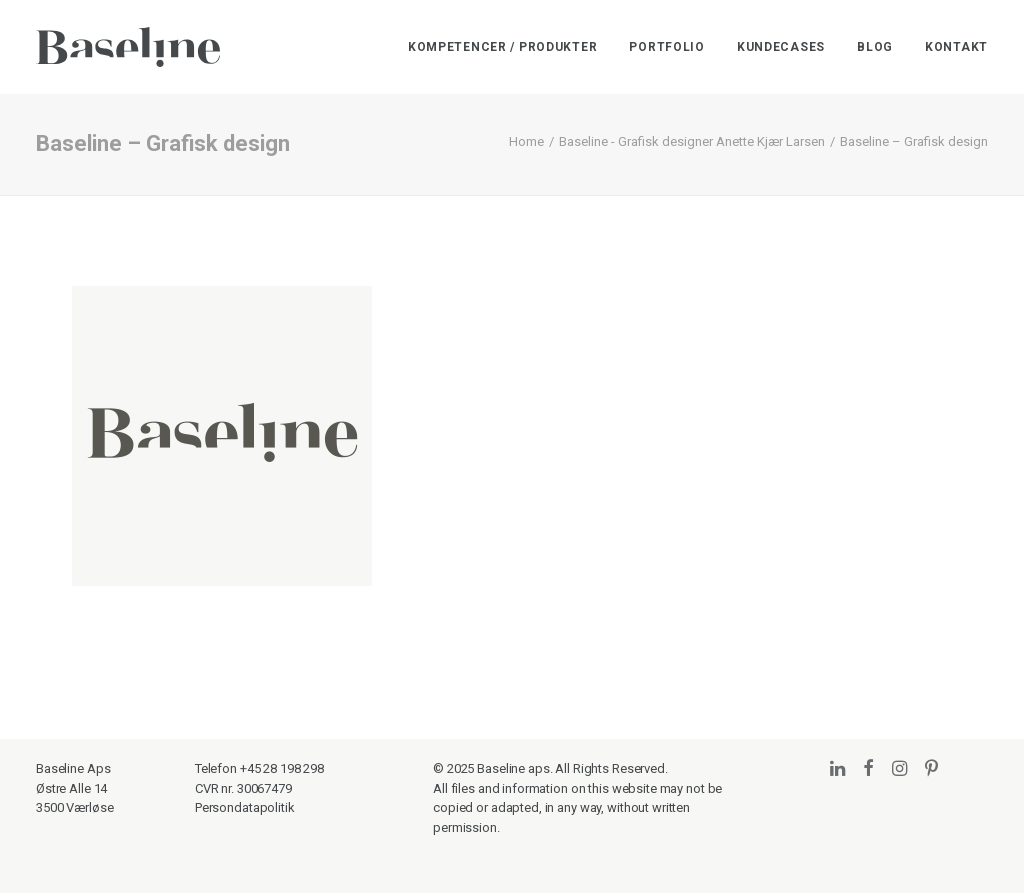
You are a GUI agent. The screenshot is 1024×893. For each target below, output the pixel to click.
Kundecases (781, 47)
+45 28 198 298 (282, 768)
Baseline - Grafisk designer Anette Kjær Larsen (692, 141)
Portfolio (666, 47)
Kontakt (956, 47)
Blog (875, 47)
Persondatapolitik (245, 807)
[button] (837, 770)
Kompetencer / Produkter (503, 47)
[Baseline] (128, 47)
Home (526, 141)
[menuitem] (510, 47)
